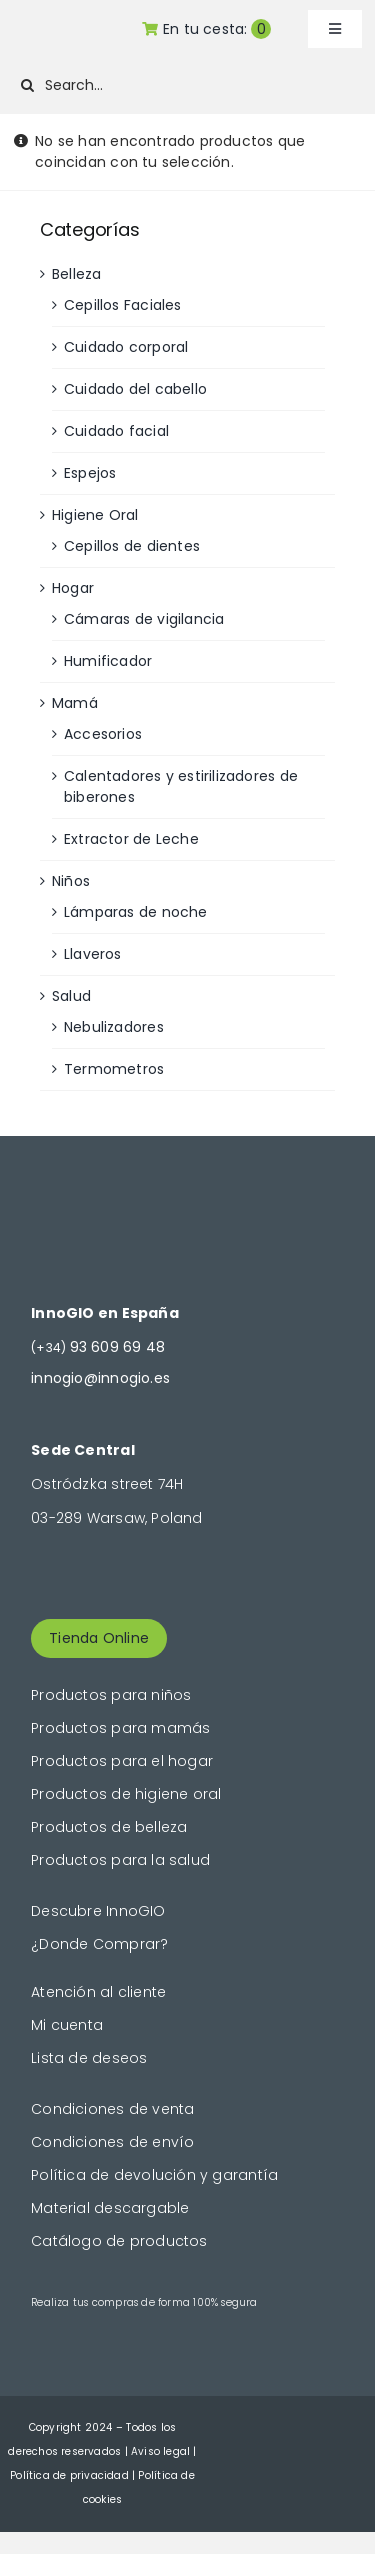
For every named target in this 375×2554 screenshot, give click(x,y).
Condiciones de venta (112, 2109)
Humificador (108, 661)
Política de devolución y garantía (154, 2175)
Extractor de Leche (131, 839)
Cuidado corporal (126, 347)
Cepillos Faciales (123, 305)
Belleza (76, 274)
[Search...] (182, 85)
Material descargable (110, 2208)
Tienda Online (99, 1638)
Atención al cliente (98, 1992)
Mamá (75, 703)
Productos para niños (111, 1695)
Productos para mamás (120, 1728)
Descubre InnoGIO (98, 1911)
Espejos (90, 473)
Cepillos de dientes (132, 546)
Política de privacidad (69, 2475)
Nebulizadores (114, 1027)
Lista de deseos (89, 2058)
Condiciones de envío (112, 2142)
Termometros (114, 1069)
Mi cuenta (67, 2025)
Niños (71, 881)
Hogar (73, 588)
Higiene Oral (95, 515)
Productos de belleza (109, 1827)
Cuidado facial (116, 431)
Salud (71, 996)
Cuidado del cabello (135, 389)
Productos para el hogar (122, 1761)
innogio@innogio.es (100, 1378)
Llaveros (93, 954)
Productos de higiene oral (126, 1794)
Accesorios (103, 734)
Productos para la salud (120, 1860)
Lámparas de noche (136, 912)
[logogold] (60, 26)
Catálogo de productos (119, 2241)
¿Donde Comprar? (99, 1944)
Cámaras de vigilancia (144, 619)
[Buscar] (27, 85)
